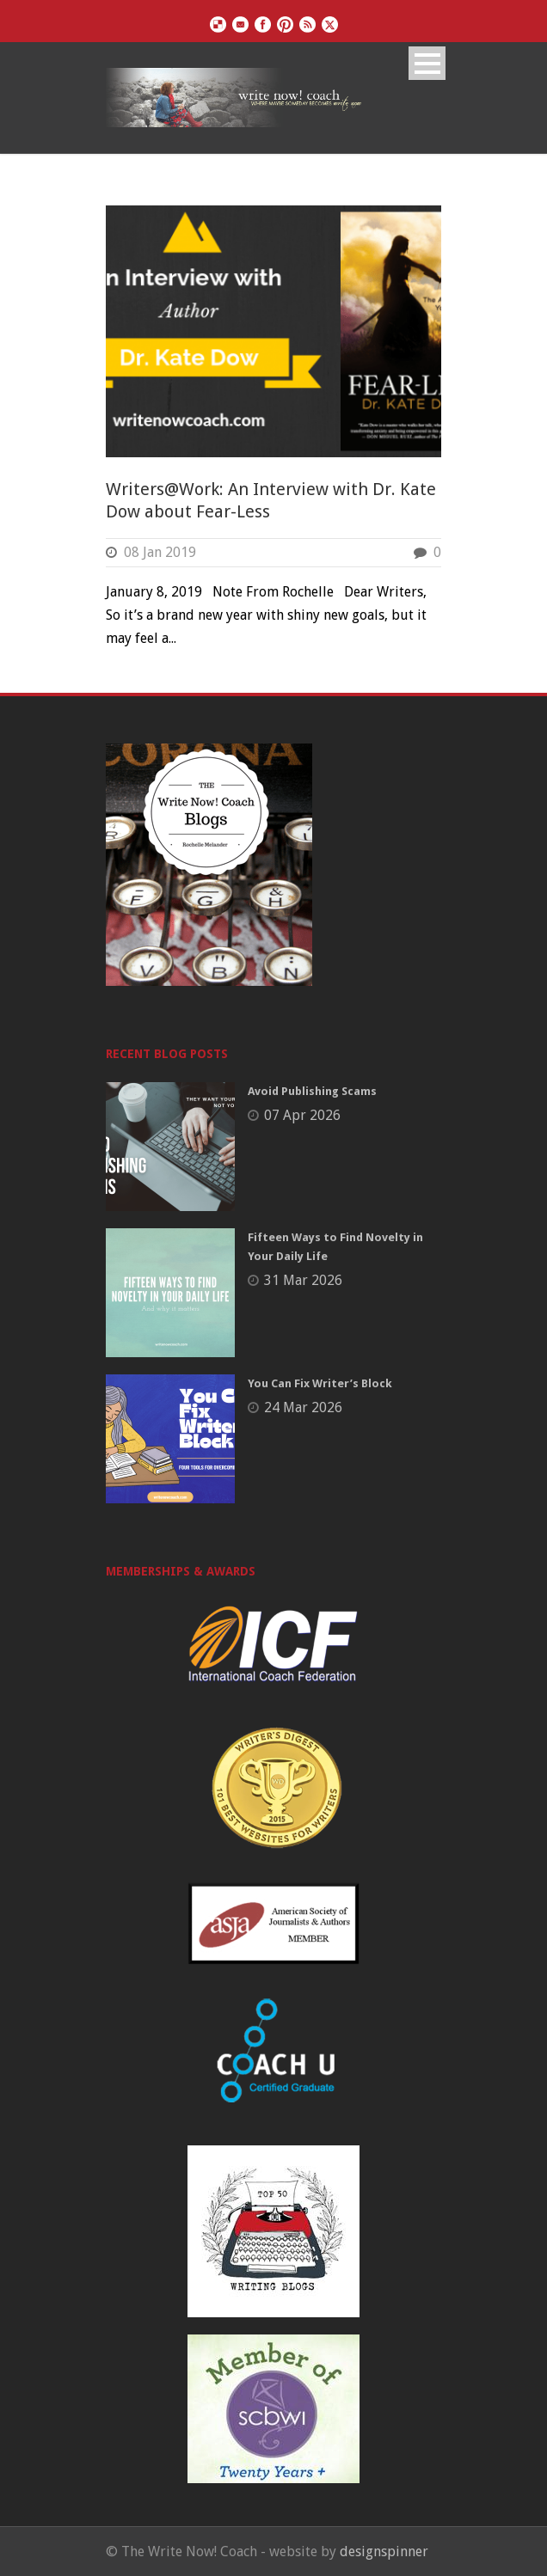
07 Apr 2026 (302, 1115)
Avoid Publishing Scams (312, 1091)
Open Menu (427, 63)
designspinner (384, 2551)
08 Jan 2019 (160, 552)
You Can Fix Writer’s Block (320, 1383)
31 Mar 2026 (303, 1280)
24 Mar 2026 (303, 1407)
